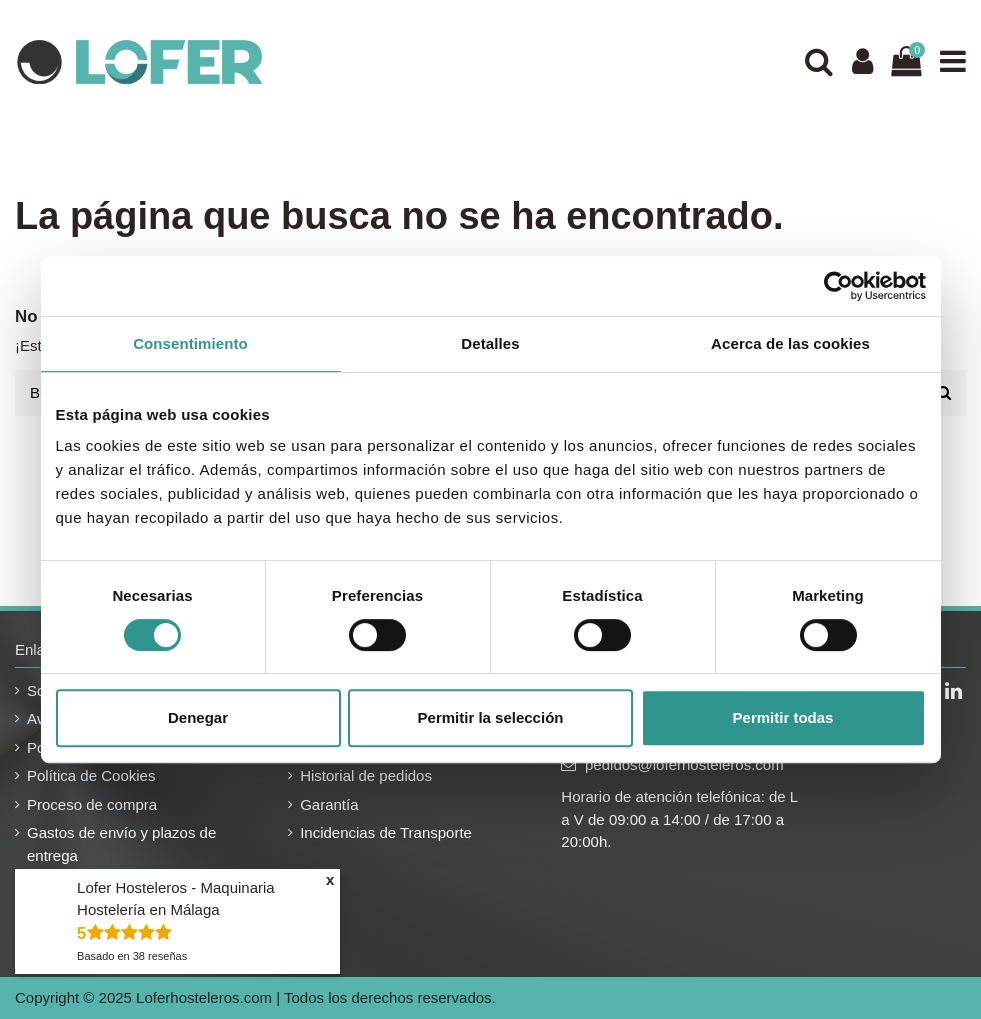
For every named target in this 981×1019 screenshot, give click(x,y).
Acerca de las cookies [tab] (790, 343)
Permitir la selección (491, 717)
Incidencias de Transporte (386, 832)
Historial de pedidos (366, 775)
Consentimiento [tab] (190, 343)
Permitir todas (783, 717)
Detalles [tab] (490, 343)
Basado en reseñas (132, 956)
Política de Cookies (91, 775)
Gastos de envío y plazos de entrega (121, 844)
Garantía (329, 804)
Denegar (198, 717)
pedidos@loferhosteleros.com (684, 764)
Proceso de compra (92, 804)
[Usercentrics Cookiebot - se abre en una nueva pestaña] (838, 286)
